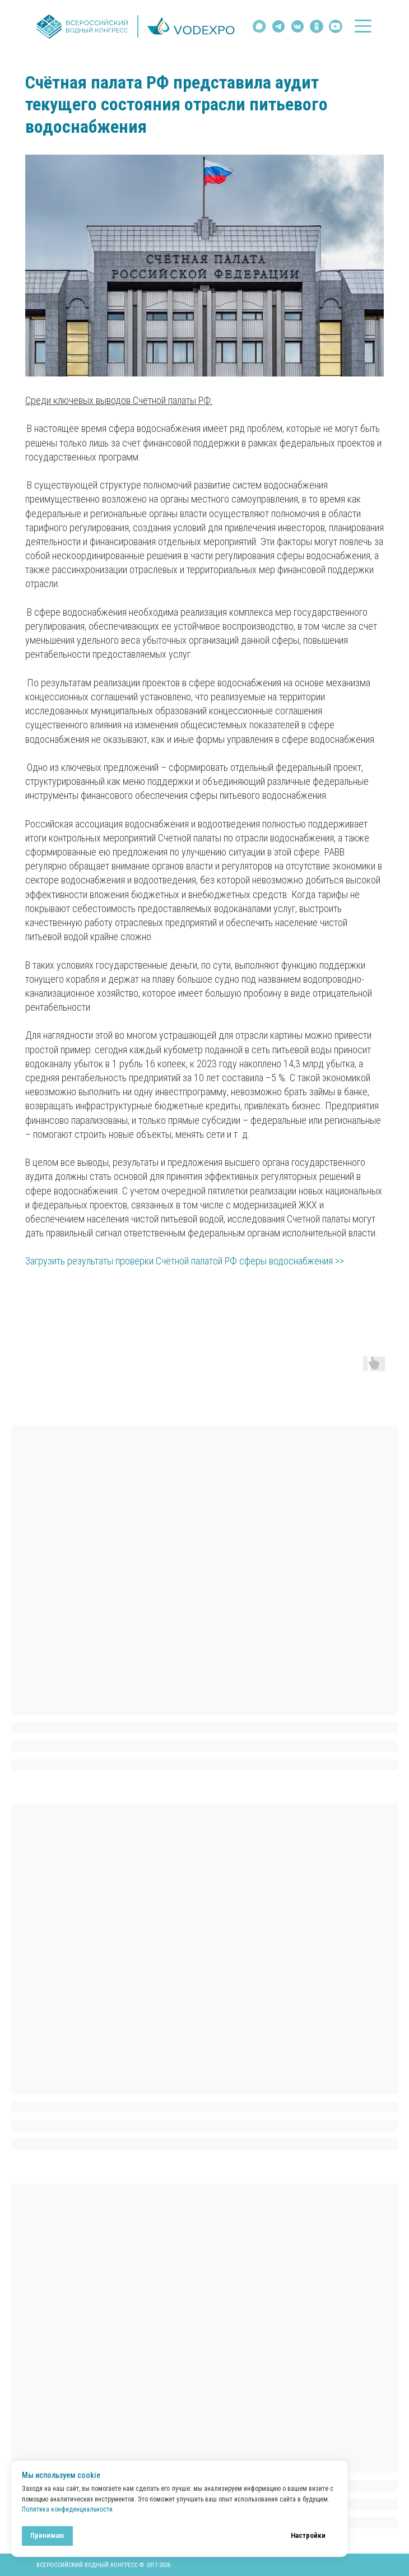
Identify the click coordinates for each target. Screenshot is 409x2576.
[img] (297, 26)
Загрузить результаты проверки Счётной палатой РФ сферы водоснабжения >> (184, 1261)
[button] (363, 26)
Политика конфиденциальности (67, 2509)
